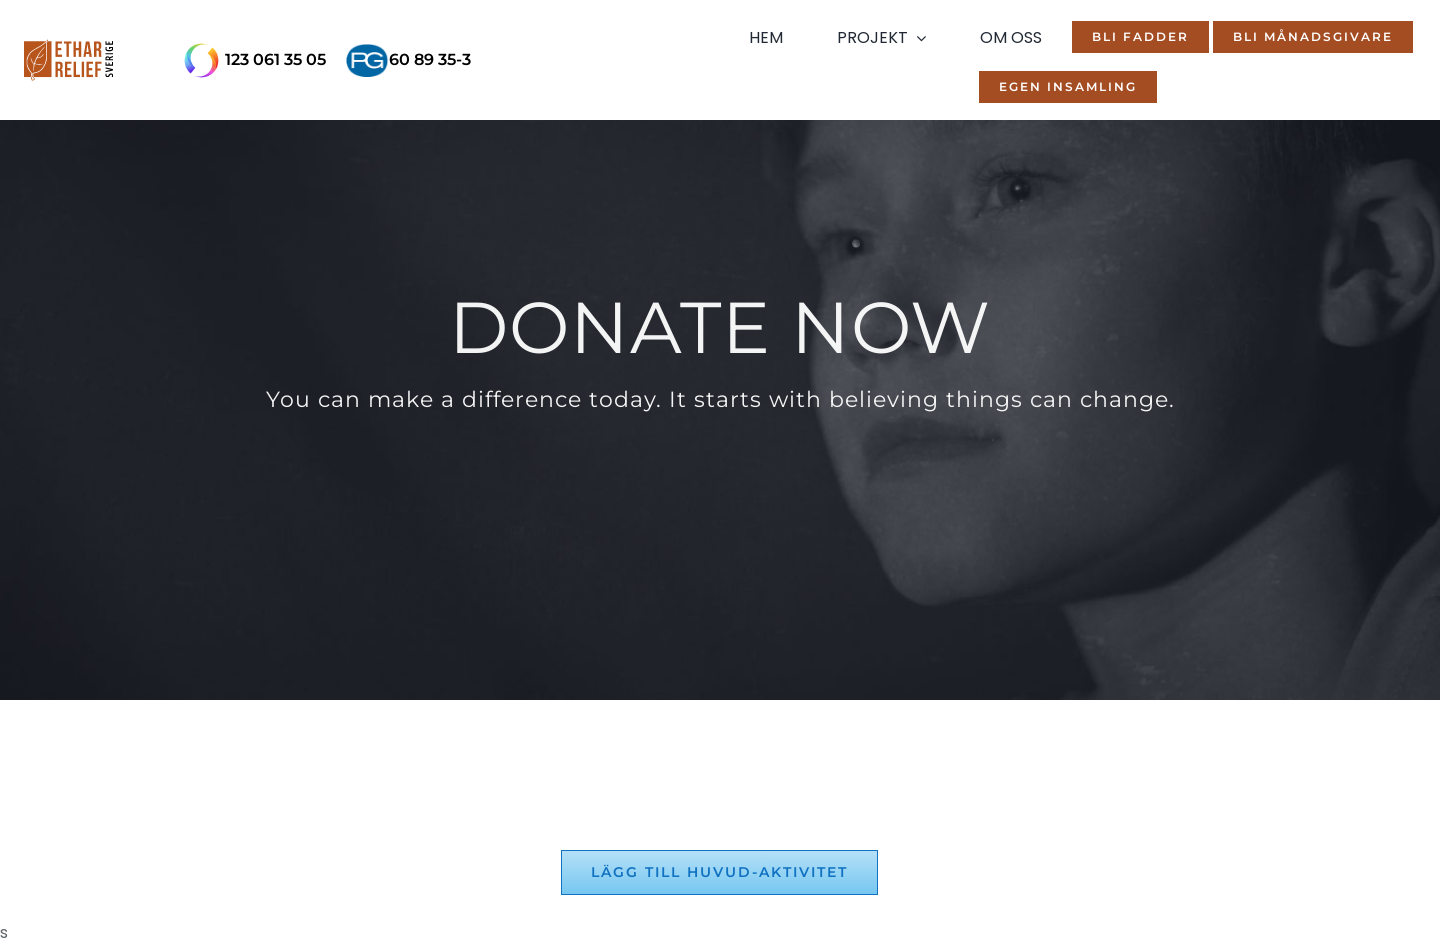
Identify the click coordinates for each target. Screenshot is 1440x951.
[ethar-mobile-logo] (68, 60)
